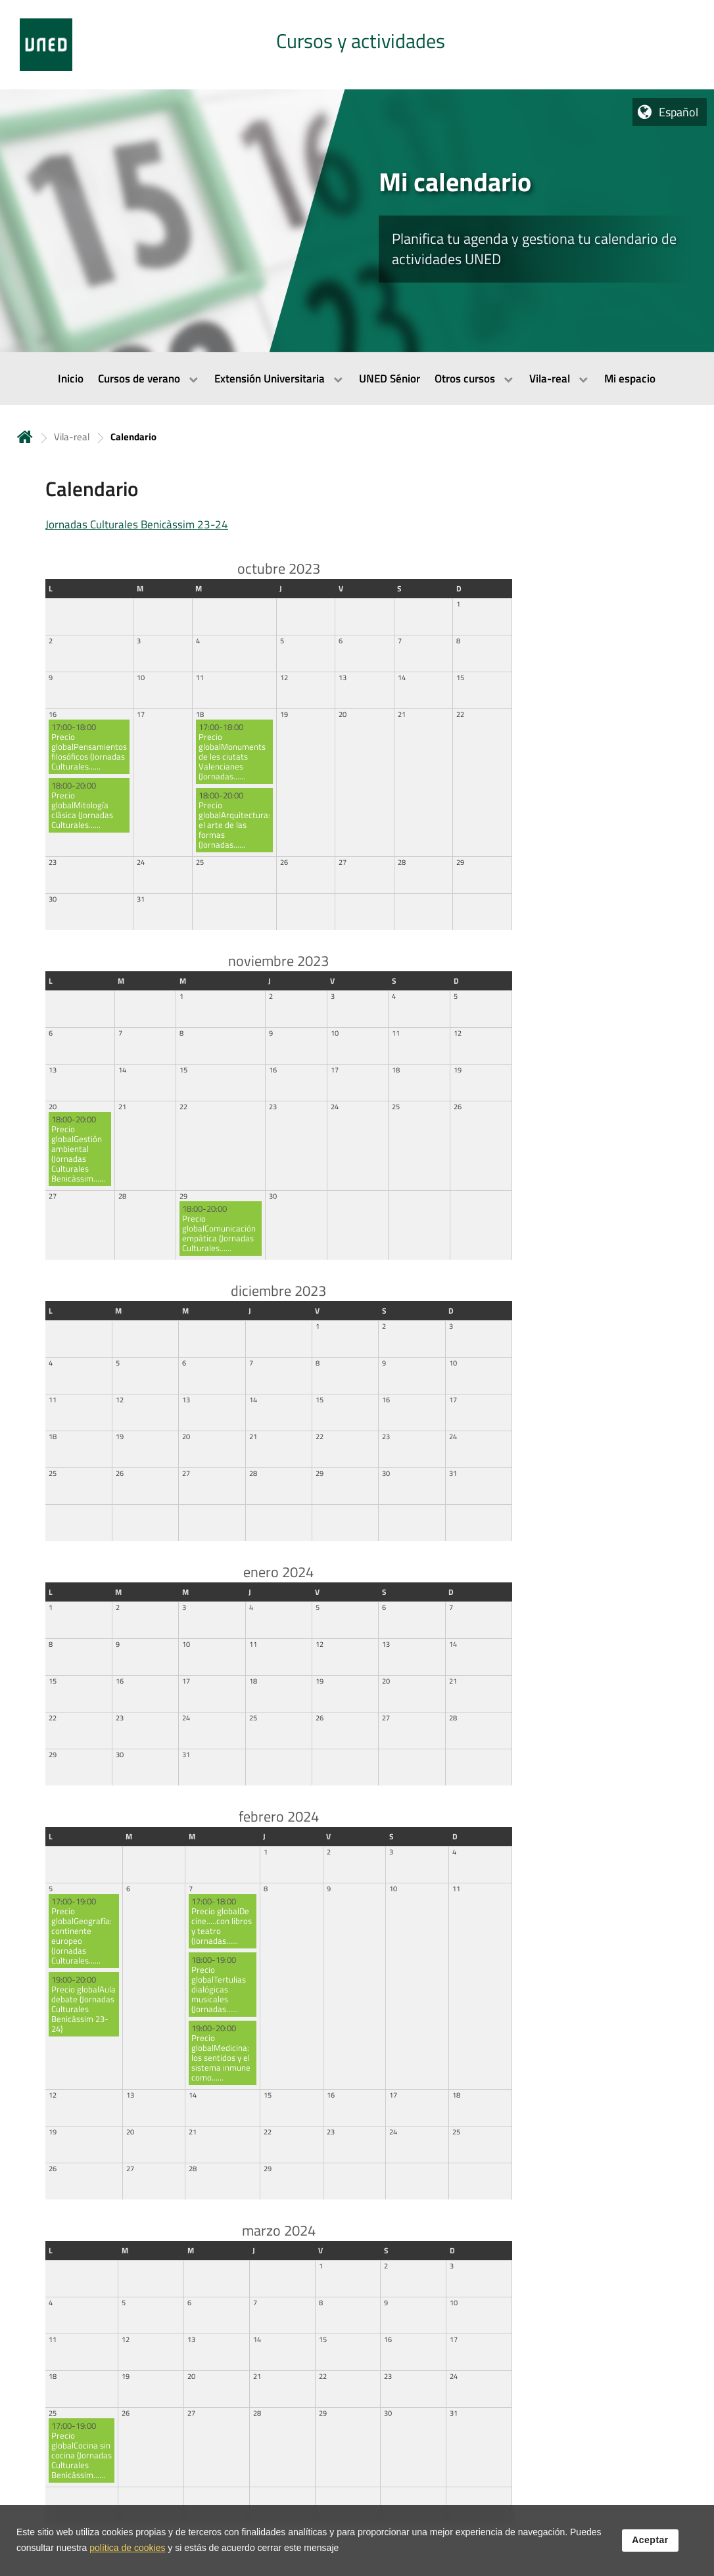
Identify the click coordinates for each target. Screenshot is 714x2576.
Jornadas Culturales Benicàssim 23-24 (136, 524)
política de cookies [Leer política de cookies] (127, 2547)
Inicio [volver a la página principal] (25, 437)
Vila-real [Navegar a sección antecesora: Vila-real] (71, 436)
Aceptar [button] (650, 2540)
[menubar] (357, 378)
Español (678, 112)
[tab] (357, 44)
